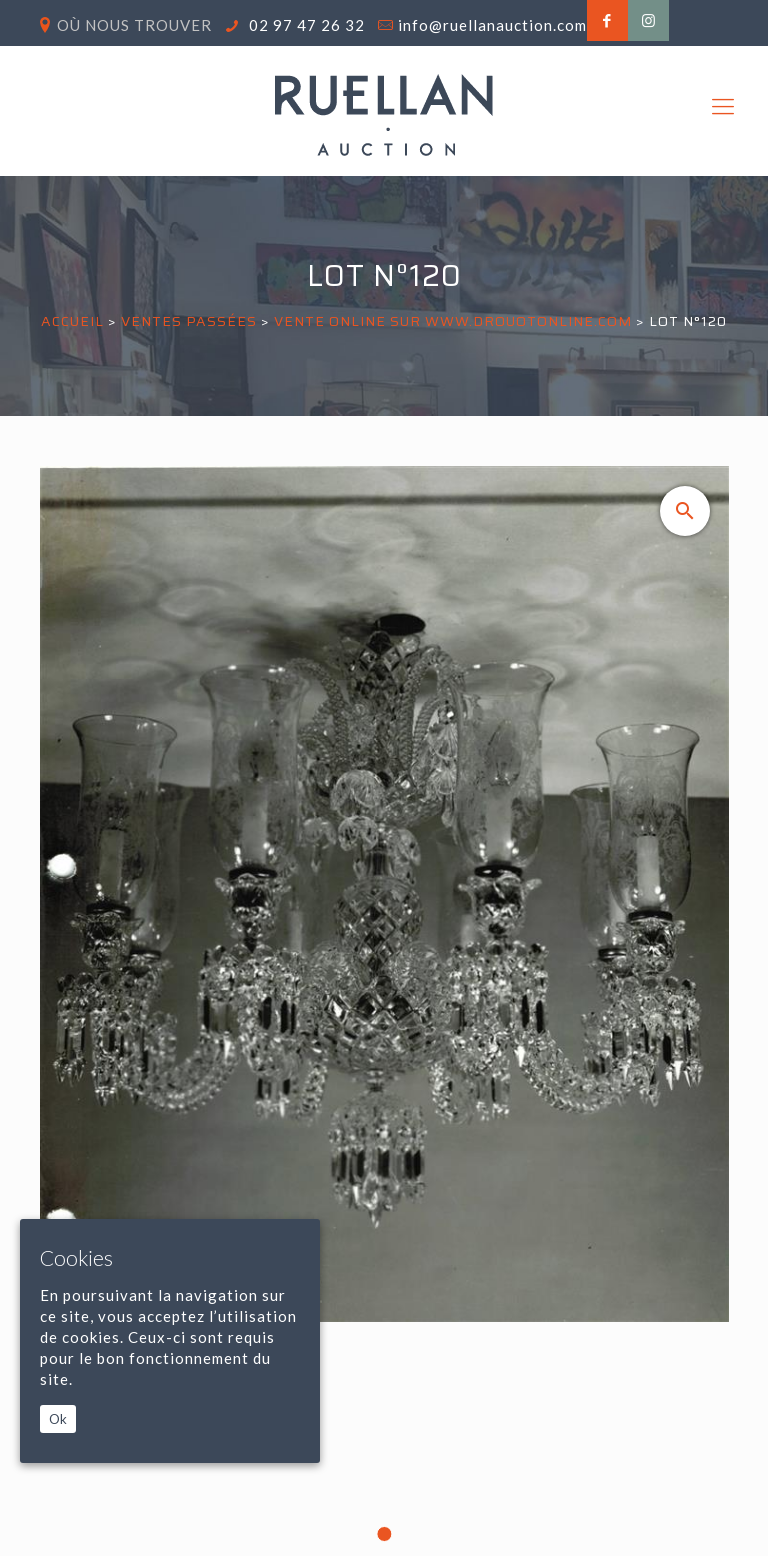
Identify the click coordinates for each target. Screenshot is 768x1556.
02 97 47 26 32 (305, 25)
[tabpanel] (384, 1010)
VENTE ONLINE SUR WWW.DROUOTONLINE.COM (453, 321)
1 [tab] (384, 1534)
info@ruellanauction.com (492, 25)
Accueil (72, 321)
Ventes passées (189, 321)
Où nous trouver (134, 25)
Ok (58, 1419)
